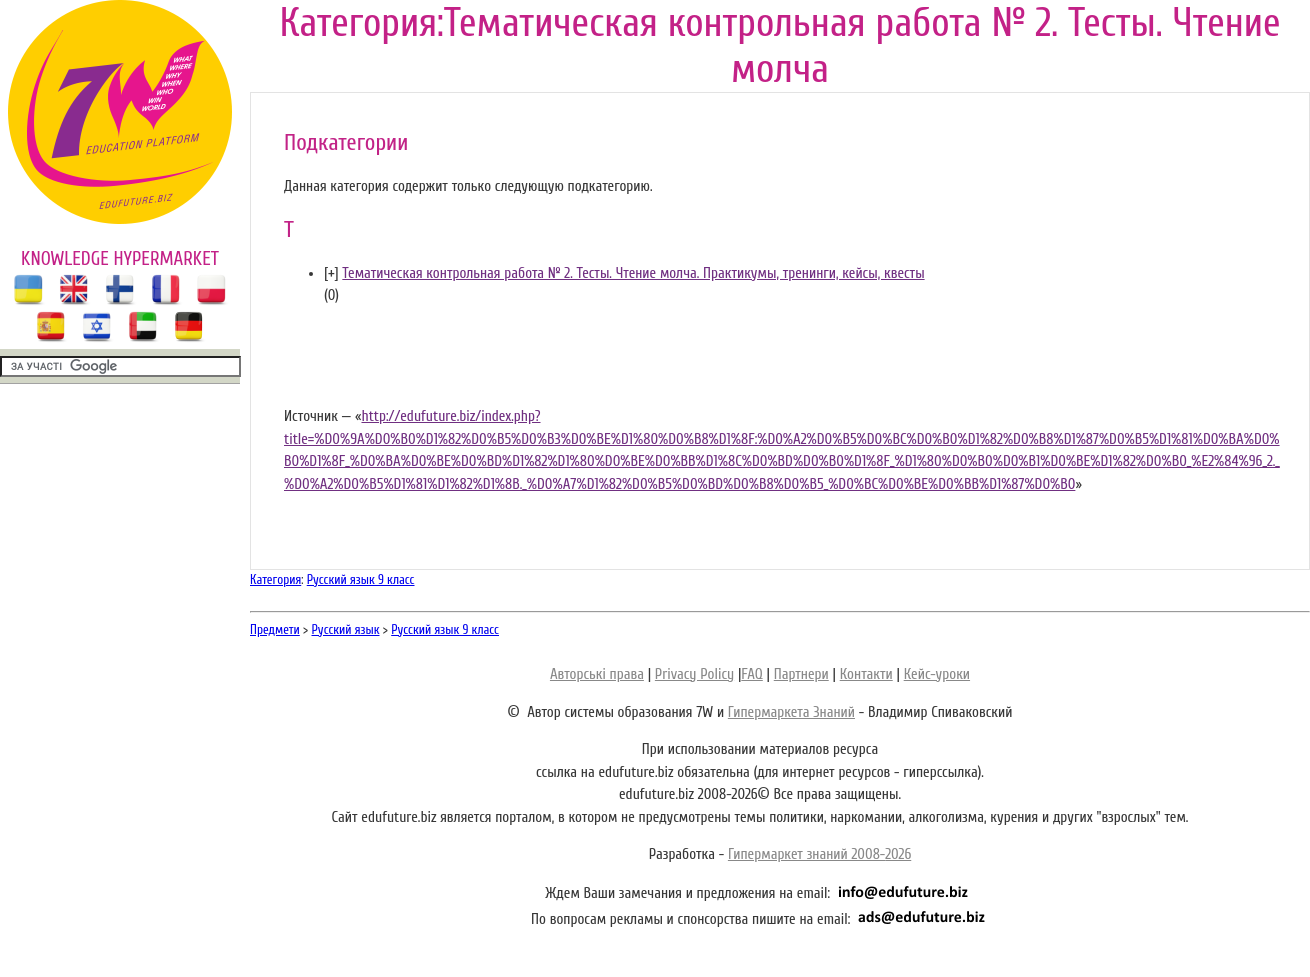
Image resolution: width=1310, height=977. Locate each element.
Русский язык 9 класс (361, 579)
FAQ (751, 674)
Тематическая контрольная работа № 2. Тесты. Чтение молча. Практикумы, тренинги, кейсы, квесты (633, 273)
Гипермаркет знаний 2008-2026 (819, 854)
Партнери (801, 674)
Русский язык (346, 629)
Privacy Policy (694, 674)
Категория (275, 579)
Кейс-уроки (937, 674)
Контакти (866, 674)
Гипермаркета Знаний (791, 712)
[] (331, 273)
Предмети (275, 629)
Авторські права (597, 674)
